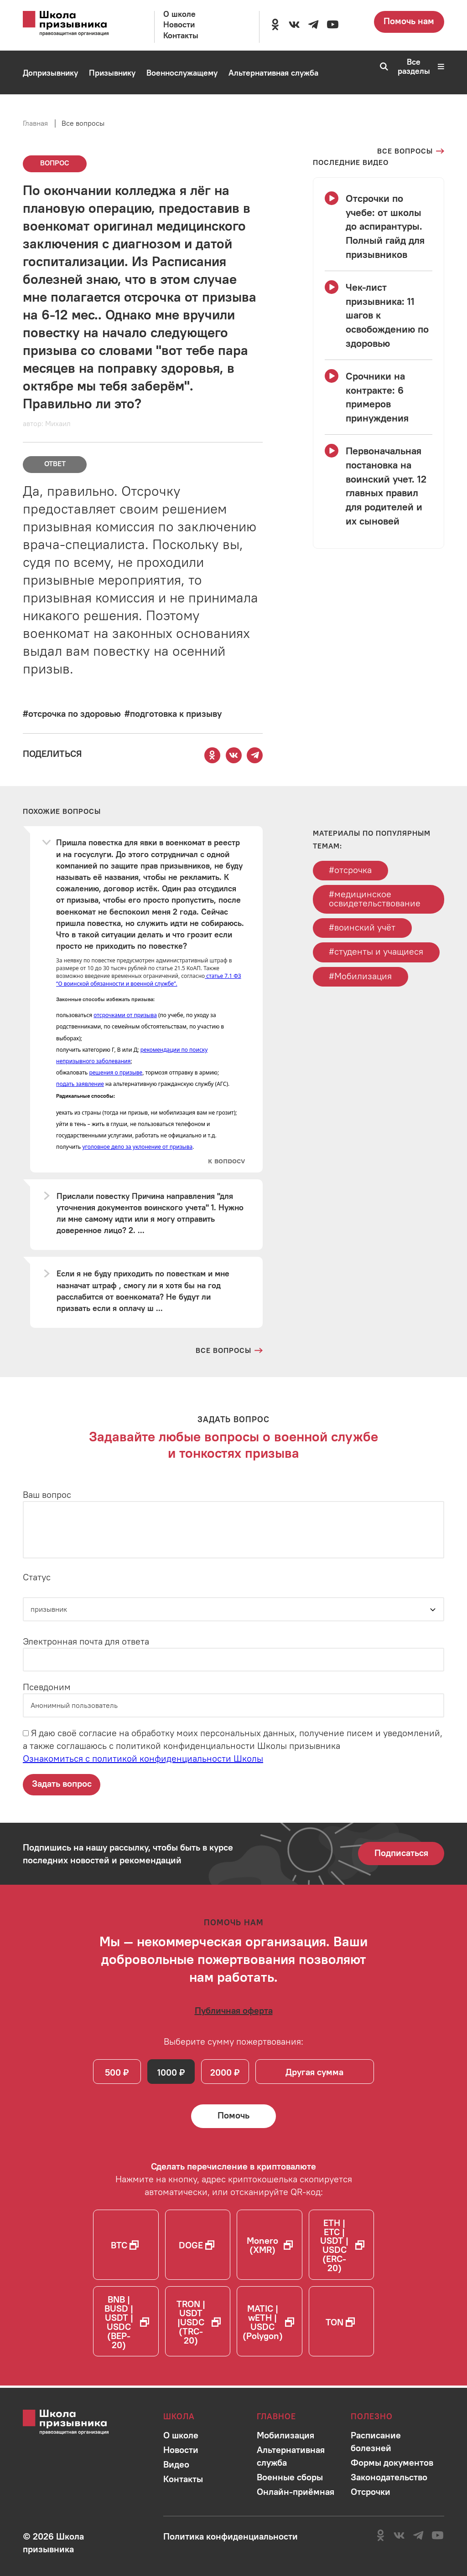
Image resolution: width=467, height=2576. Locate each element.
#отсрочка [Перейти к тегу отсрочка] (350, 869)
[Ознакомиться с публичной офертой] (234, 2011)
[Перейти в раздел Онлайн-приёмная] (119, 116)
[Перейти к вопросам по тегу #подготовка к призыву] (173, 713)
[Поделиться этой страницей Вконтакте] (233, 755)
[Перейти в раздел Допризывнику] (50, 72)
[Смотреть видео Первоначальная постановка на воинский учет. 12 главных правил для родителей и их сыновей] (378, 486)
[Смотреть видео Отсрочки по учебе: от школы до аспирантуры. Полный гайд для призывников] (378, 226)
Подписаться (401, 1853)
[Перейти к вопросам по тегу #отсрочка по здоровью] (72, 713)
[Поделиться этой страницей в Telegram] (254, 755)
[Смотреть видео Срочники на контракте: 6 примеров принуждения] (378, 397)
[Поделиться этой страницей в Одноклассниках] (212, 755)
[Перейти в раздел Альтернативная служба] (273, 72)
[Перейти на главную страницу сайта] (75, 23)
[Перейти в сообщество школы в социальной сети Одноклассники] (275, 24)
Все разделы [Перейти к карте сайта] (421, 66)
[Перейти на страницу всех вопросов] (410, 151)
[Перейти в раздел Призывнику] (112, 72)
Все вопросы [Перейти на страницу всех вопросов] (83, 123)
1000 (168, 2073)
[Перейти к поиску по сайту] (381, 66)
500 (113, 2073)
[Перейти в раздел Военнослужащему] (182, 72)
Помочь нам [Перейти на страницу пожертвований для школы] (409, 20)
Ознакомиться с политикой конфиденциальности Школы (143, 1758)
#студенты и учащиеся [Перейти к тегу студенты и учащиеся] (376, 952)
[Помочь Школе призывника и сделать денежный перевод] (233, 2117)
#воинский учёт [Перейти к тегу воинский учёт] (362, 928)
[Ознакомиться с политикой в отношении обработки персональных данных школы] (230, 2536)
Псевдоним (47, 1687)
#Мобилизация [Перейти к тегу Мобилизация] (360, 977)
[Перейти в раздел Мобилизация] (48, 116)
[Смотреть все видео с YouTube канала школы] (351, 162)
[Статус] (233, 1609)
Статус (37, 1577)
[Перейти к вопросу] (226, 1160)
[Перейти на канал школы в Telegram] (313, 24)
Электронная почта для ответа (86, 1641)
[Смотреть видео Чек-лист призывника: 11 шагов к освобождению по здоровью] (378, 315)
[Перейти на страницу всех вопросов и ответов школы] (229, 1351)
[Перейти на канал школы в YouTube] (332, 24)
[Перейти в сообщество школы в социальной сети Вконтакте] (294, 24)
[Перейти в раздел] (180, 2435)
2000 (222, 2073)
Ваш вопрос (47, 1495)
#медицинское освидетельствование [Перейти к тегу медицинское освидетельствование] (375, 899)
